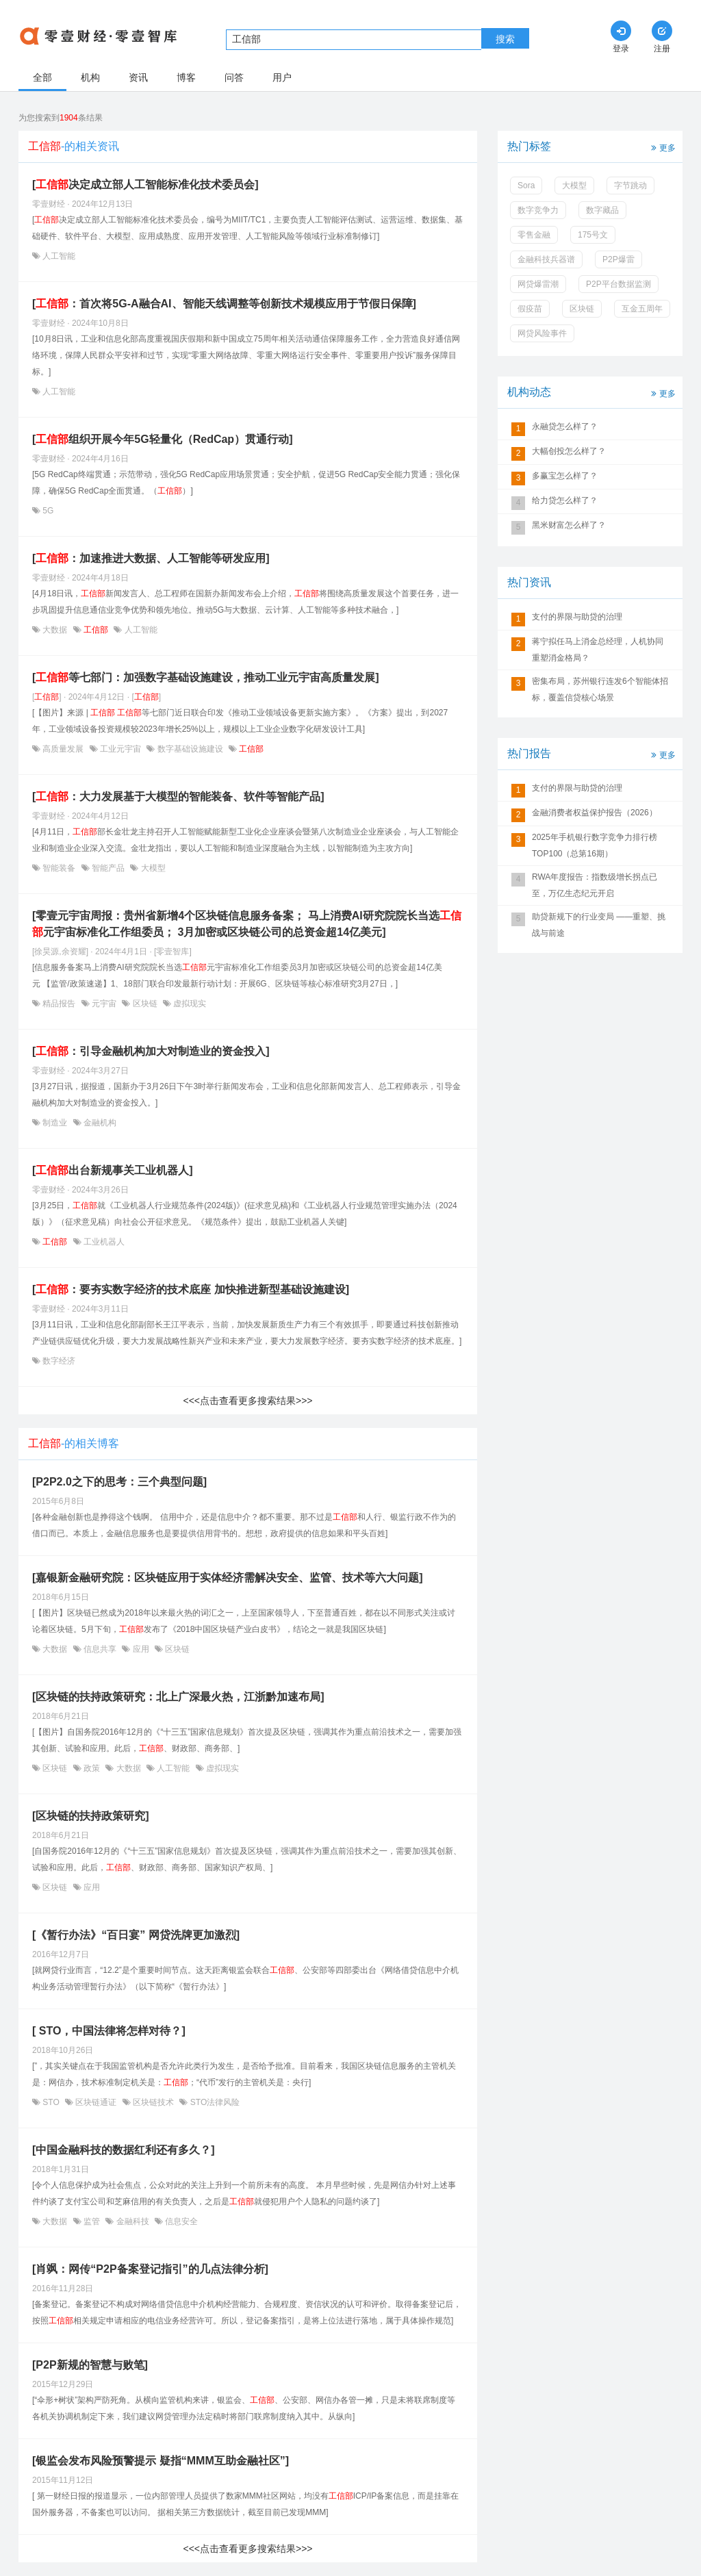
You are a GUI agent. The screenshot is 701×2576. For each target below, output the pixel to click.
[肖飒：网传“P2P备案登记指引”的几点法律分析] (150, 2269)
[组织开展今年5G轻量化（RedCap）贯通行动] (162, 439)
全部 (42, 77)
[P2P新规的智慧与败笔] (90, 2365)
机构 (90, 77)
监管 (92, 2221)
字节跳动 (630, 185)
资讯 (138, 77)
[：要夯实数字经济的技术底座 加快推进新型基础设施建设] (190, 1289)
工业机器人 (103, 1242)
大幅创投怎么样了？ (569, 451)
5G (46, 510)
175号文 (593, 235)
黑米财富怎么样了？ (569, 525)
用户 (282, 77)
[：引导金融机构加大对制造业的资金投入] (151, 1051)
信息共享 (100, 1649)
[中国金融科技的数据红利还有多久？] (123, 2150)
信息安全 (180, 2221)
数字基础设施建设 (190, 749)
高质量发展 (63, 749)
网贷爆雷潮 (538, 284)
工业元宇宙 (121, 749)
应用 (140, 1649)
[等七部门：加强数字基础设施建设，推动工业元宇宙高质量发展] (205, 677)
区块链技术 (154, 2102)
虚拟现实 (188, 1003)
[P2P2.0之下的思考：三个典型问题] (119, 1482)
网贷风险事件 (542, 333)
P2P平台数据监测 (618, 284)
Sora (526, 185)
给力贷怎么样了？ (565, 500)
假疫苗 (530, 309)
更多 (662, 147)
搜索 (505, 39)
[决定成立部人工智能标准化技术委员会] (145, 184)
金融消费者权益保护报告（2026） (594, 812)
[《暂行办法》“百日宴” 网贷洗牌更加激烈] (136, 1935)
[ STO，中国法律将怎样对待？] (109, 2031)
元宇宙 (104, 1003)
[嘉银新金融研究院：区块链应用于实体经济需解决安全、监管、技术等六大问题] (227, 1577)
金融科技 (132, 2221)
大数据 (55, 630)
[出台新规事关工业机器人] (112, 1170)
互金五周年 (642, 309)
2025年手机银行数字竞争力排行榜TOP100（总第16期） (594, 845)
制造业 (55, 1122)
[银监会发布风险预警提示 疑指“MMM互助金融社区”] (160, 2460)
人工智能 (57, 256)
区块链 (145, 1003)
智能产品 (108, 868)
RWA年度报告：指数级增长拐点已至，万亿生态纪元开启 (594, 885)
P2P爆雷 (618, 259)
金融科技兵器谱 (546, 259)
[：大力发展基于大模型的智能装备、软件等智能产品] (178, 796)
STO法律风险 (214, 2102)
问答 (234, 77)
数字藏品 (602, 210)
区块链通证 (96, 2102)
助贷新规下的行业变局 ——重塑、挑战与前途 (598, 925)
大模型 (151, 868)
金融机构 (98, 1122)
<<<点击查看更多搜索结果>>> (247, 1400)
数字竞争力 (538, 210)
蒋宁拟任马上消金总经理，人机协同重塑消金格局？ (597, 650)
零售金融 (534, 235)
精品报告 (59, 1003)
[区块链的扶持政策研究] (90, 1816)
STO (51, 2102)
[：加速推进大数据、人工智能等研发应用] (151, 558)
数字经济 (57, 1361)
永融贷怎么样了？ (565, 426)
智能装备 (59, 868)
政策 (92, 1768)
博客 (186, 77)
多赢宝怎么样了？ (565, 476)
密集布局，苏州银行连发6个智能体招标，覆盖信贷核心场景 (600, 689)
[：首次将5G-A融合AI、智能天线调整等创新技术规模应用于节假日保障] (224, 303)
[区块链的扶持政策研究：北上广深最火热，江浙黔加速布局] (178, 1697)
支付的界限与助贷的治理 (577, 617)
